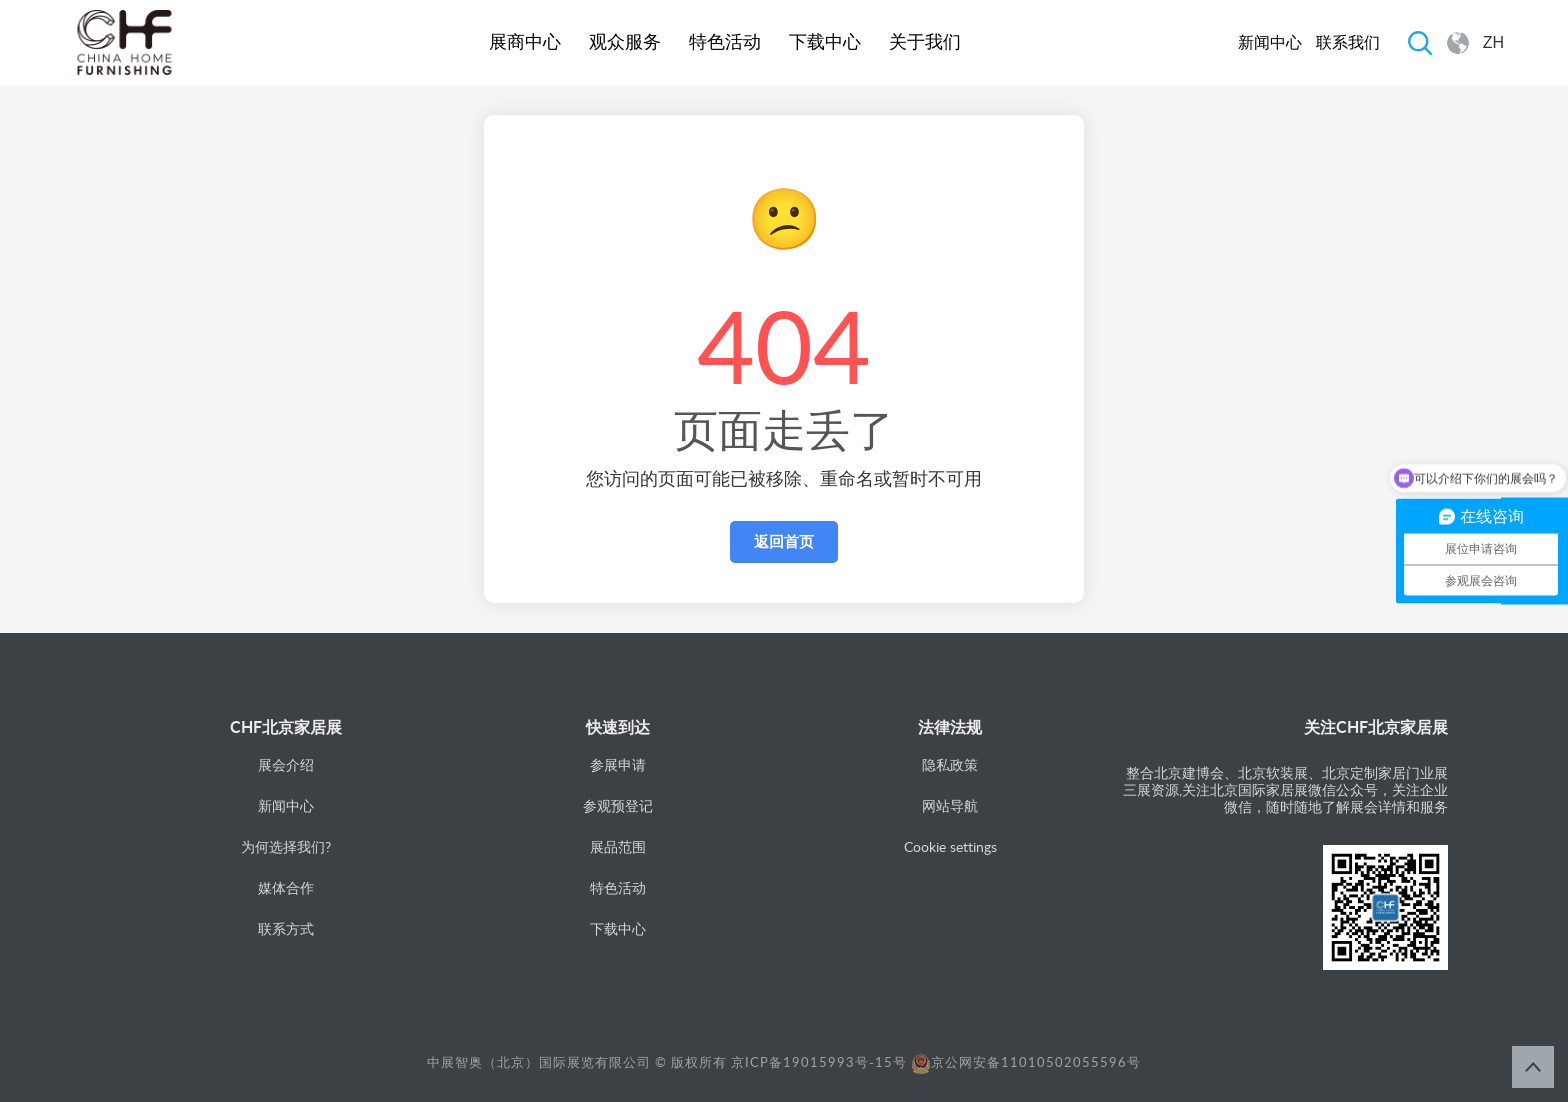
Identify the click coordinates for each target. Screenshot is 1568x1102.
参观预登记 (618, 805)
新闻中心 (1270, 42)
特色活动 (725, 42)
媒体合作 (286, 887)
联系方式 (286, 928)
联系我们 (1348, 42)
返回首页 (784, 541)
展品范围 (618, 846)
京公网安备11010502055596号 (1026, 1062)
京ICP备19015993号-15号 (819, 1062)
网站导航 (950, 805)
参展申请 (618, 764)
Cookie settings (950, 846)
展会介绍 (286, 764)
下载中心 (825, 42)
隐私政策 (950, 764)
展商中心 (525, 42)
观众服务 (625, 42)
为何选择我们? (286, 846)
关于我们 (925, 42)
